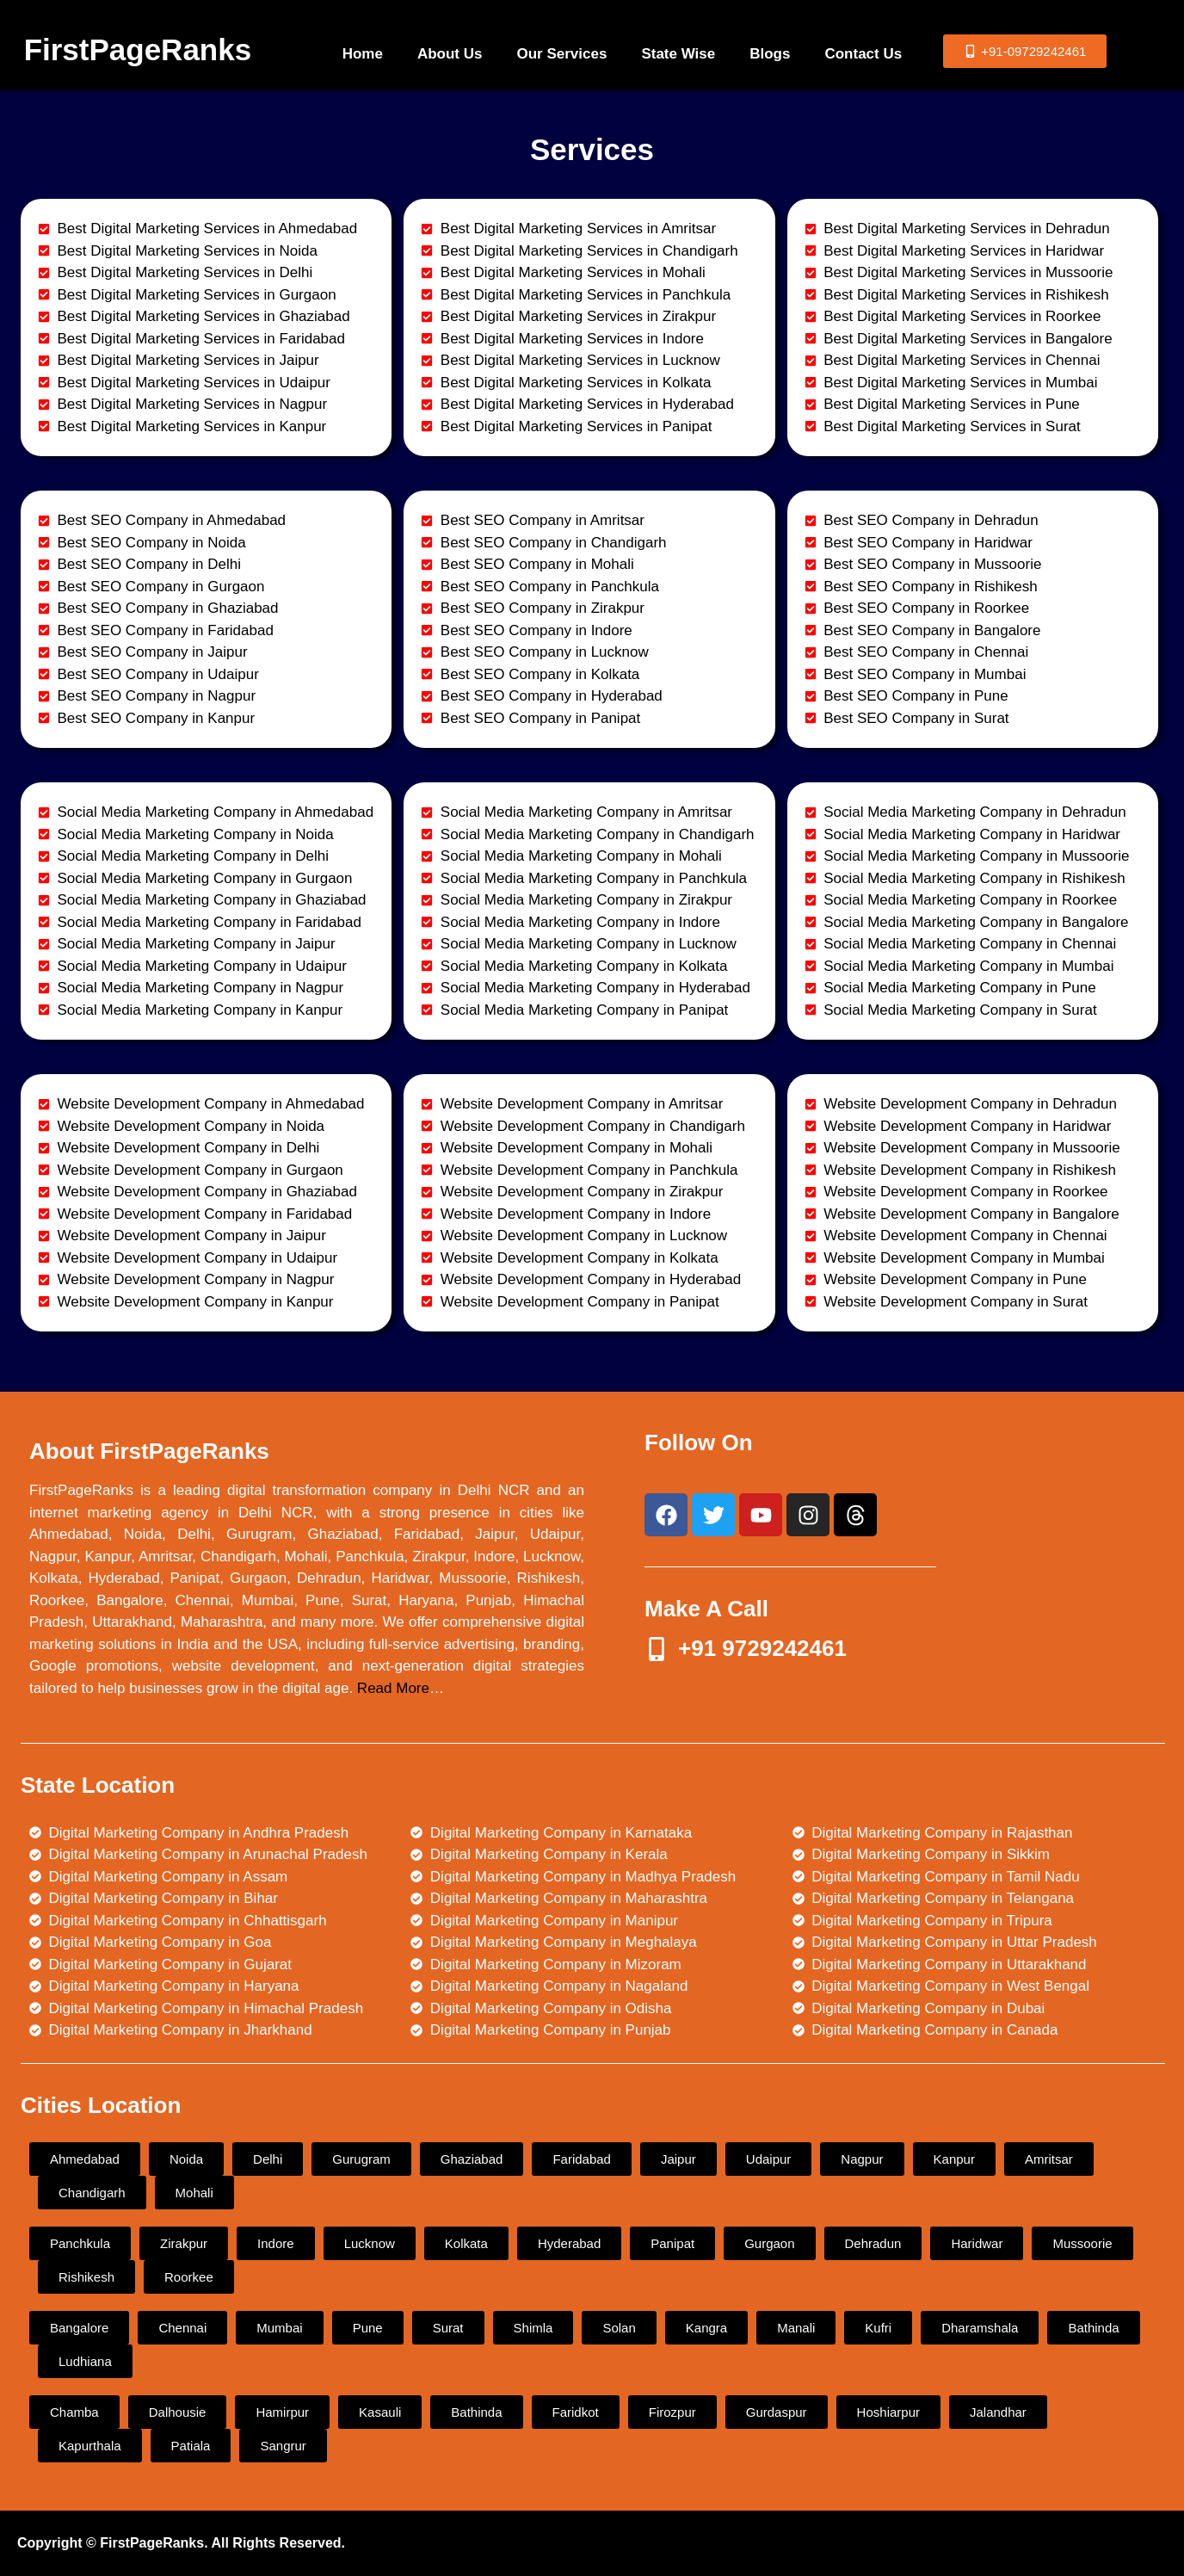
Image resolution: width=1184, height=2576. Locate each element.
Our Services (561, 54)
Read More (393, 1688)
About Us (450, 54)
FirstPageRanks (138, 49)
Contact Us (863, 54)
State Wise (678, 54)
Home (362, 54)
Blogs (769, 54)
